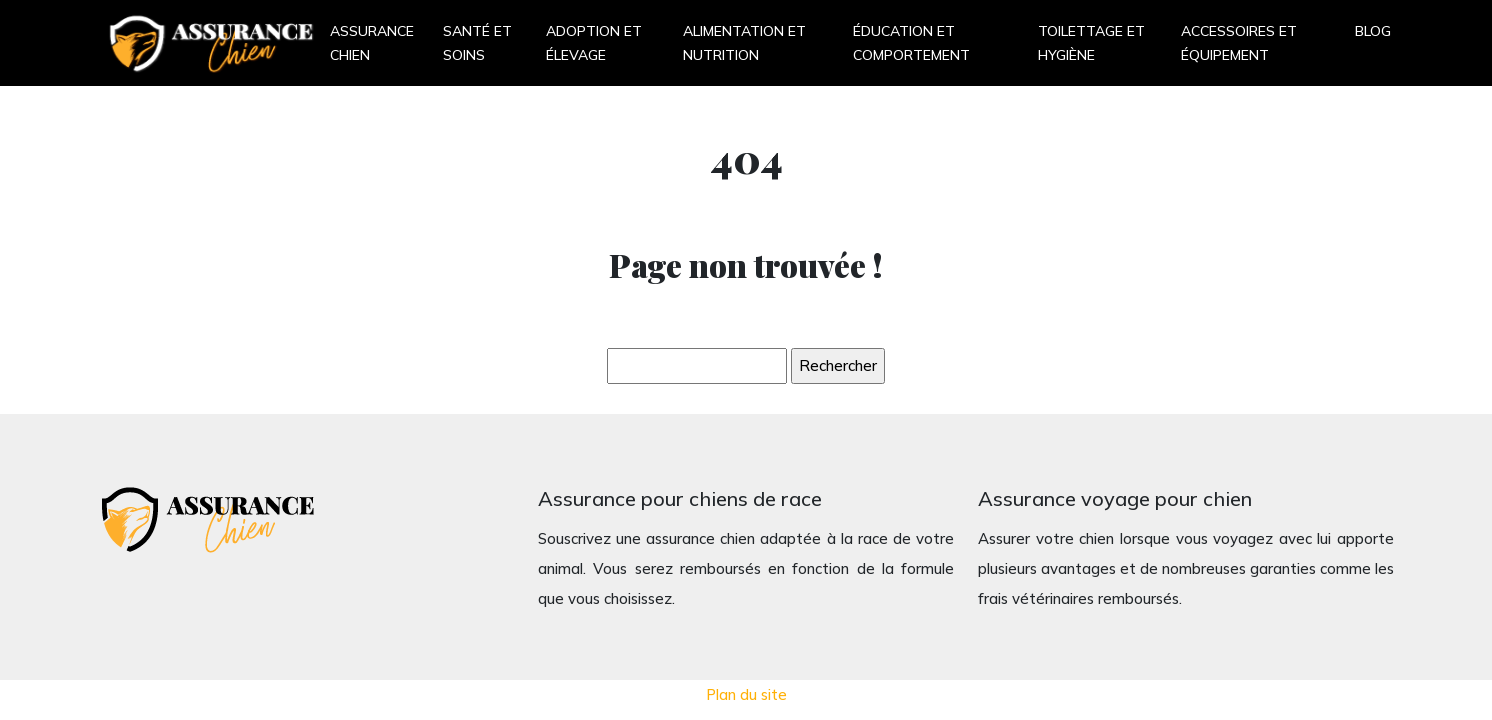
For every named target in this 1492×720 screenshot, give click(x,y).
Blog (1373, 31)
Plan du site (746, 694)
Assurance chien (372, 43)
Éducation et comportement (911, 43)
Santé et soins (477, 43)
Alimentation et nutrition (744, 43)
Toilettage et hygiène (1091, 43)
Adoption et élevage (594, 43)
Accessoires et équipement (1239, 43)
